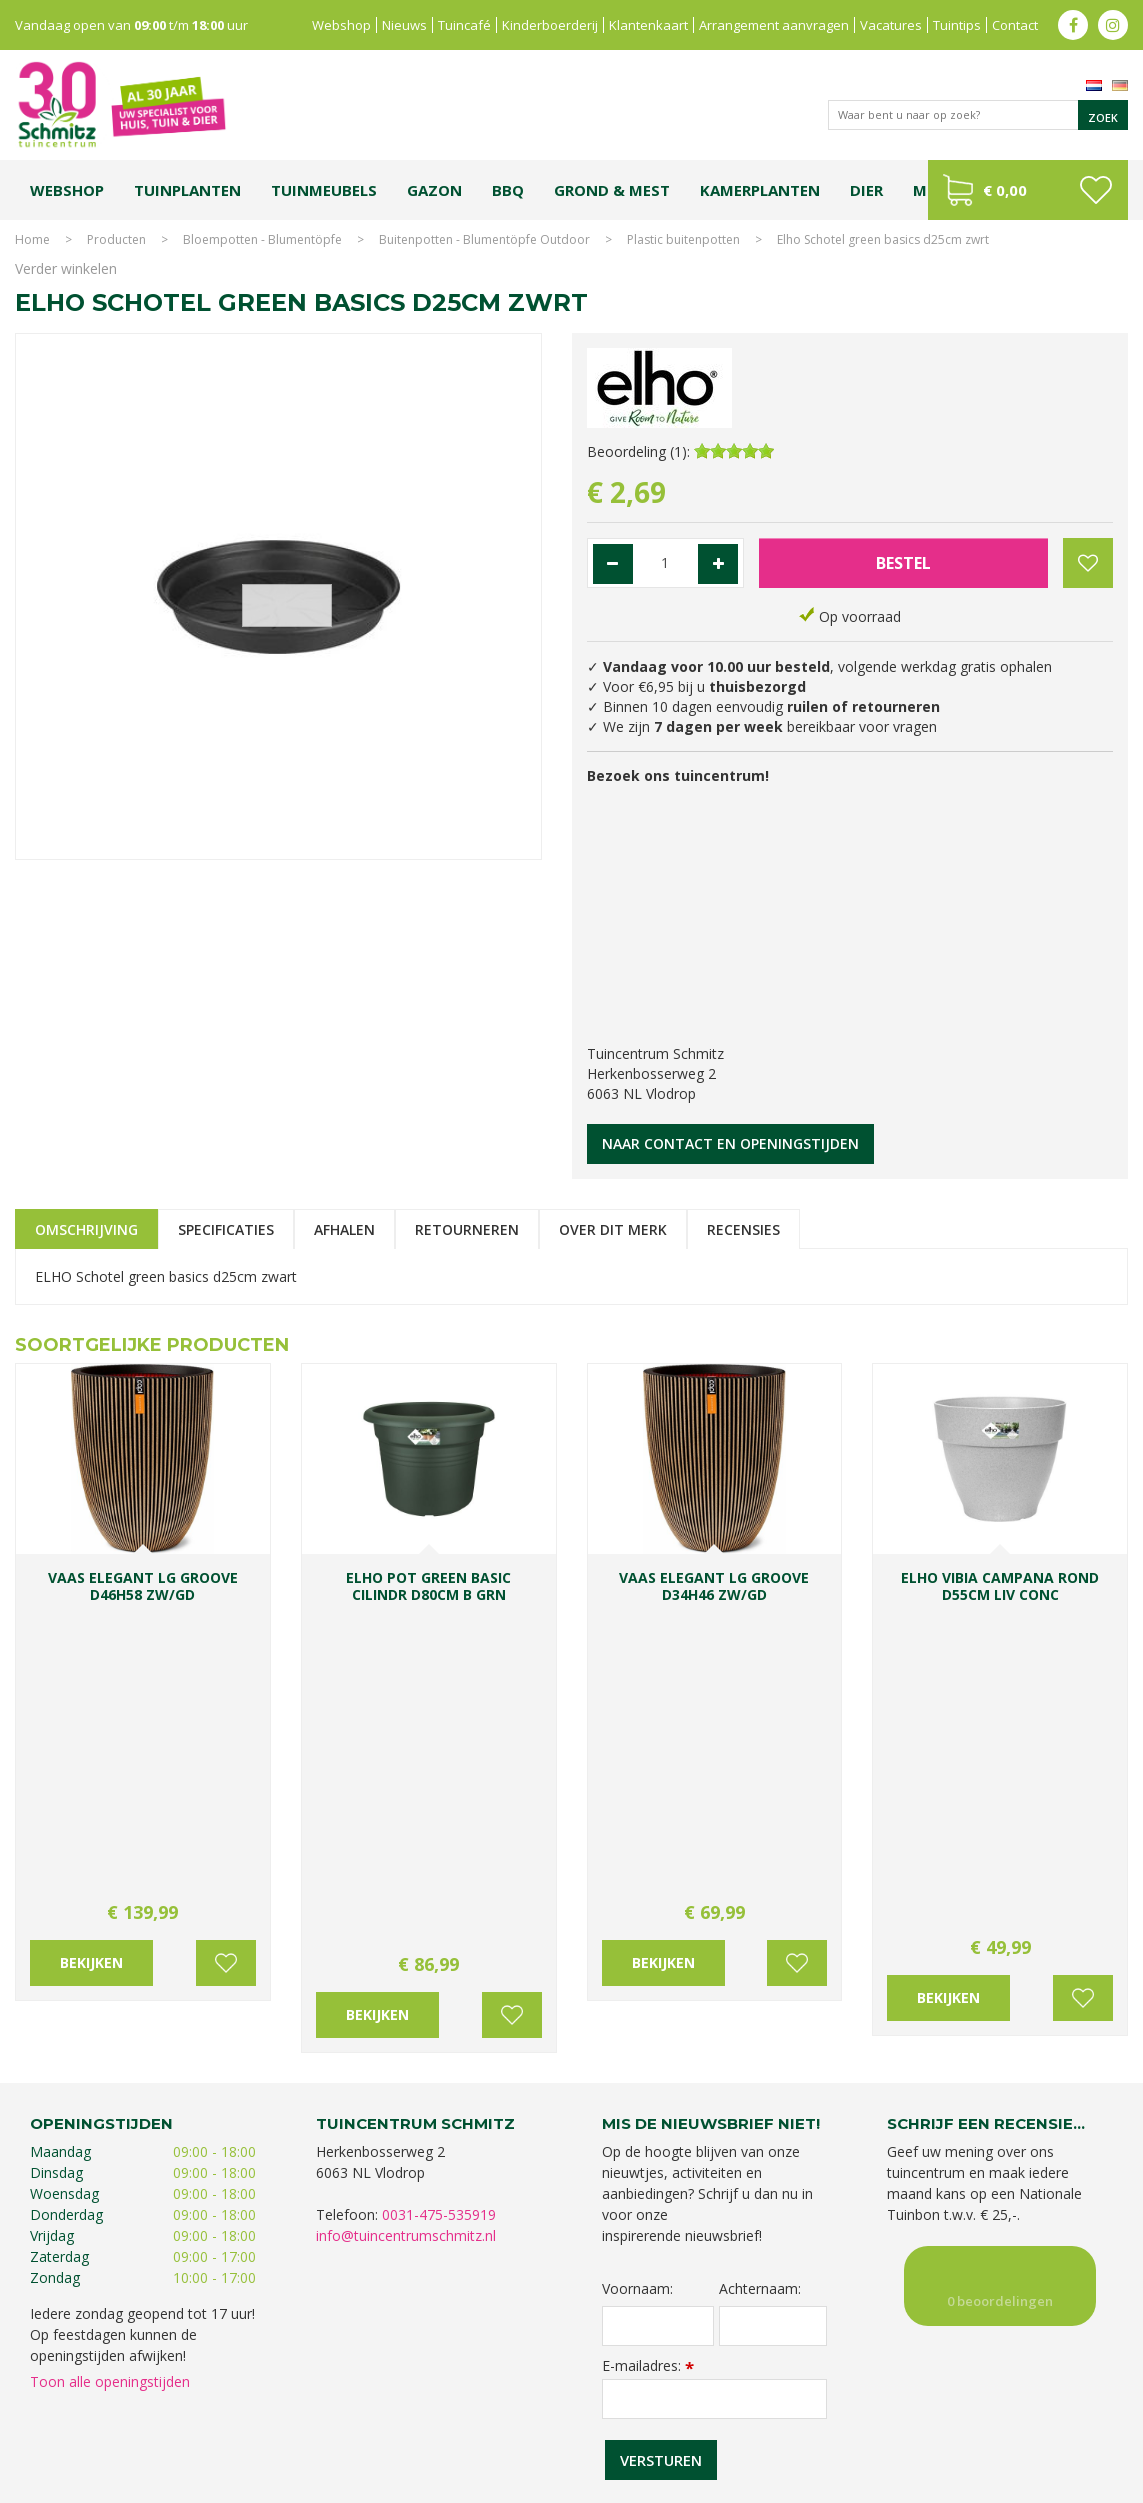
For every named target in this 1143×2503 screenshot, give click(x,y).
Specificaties (226, 1229)
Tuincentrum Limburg (113, 2410)
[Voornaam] (658, 1982)
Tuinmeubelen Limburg (729, 2430)
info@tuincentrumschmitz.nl (406, 1891)
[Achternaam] (773, 1982)
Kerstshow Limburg (1031, 2410)
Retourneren (467, 1229)
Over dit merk (613, 1229)
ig (1113, 25)
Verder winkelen (66, 268)
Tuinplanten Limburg (652, 2410)
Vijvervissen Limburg (440, 2430)
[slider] (734, 451)
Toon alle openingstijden (110, 2037)
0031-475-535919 (439, 1870)
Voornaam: (637, 1945)
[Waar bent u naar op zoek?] (978, 115)
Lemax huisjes (336, 2430)
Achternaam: (760, 1945)
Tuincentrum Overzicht (1064, 2482)
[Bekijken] (1028, 190)
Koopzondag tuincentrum (253, 2410)
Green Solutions (944, 2482)
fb (1073, 25)
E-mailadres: (648, 2021)
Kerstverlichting (246, 2430)
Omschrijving (86, 1229)
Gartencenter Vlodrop (908, 2410)
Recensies (743, 1229)
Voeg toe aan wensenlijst (226, 1671)
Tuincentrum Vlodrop (778, 2410)
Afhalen (344, 1229)
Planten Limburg (379, 2410)
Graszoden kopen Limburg (581, 2430)
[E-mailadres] (715, 2055)
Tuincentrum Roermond (869, 2430)
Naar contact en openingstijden (730, 1143)
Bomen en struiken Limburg (509, 2410)
